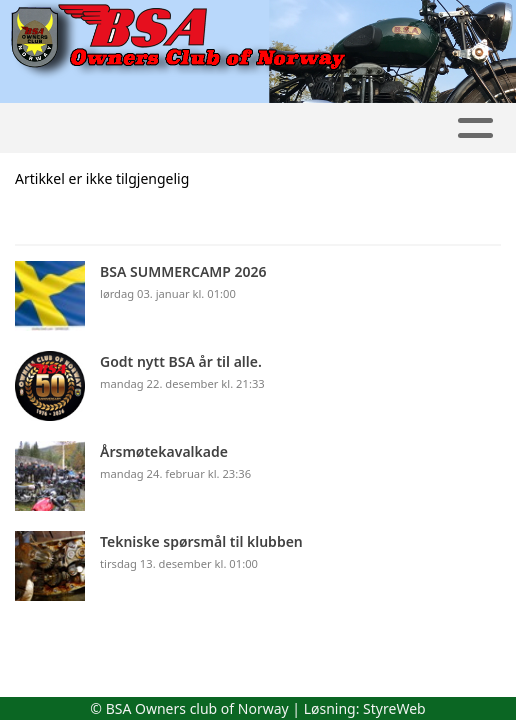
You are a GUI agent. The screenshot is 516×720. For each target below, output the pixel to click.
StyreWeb (394, 708)
